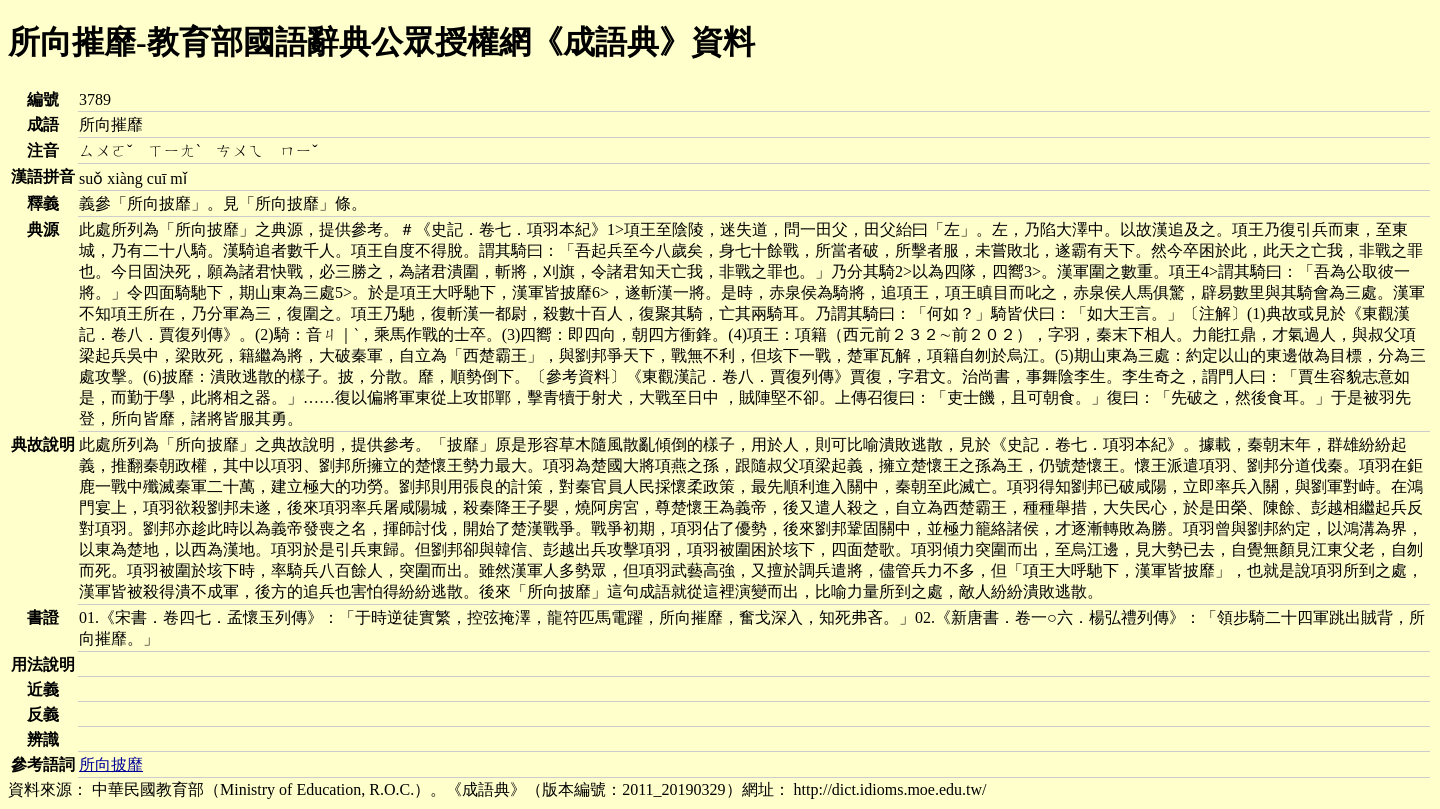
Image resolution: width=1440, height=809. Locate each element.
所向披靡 (111, 764)
